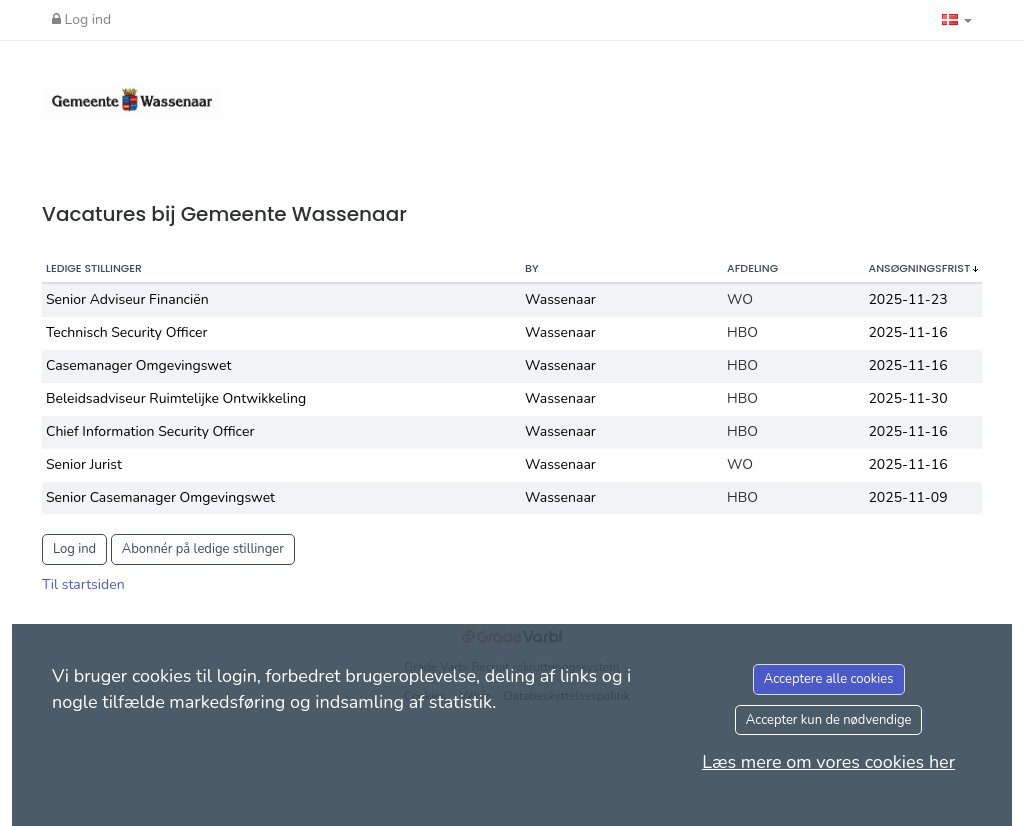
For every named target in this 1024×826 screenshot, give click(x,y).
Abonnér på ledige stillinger (203, 549)
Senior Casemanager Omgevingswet (160, 497)
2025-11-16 (907, 332)
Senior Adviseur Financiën (127, 299)
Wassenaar (560, 299)
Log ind (81, 19)
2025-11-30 (907, 398)
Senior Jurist (84, 464)
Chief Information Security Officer (150, 431)
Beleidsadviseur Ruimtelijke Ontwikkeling (176, 398)
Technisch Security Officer (126, 332)
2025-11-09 (907, 497)
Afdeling (752, 268)
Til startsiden (83, 584)
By (532, 268)
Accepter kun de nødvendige (829, 720)
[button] (957, 20)
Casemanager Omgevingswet (138, 365)
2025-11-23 (907, 299)
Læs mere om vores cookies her (828, 762)
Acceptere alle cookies (829, 679)
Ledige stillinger (94, 268)
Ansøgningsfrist (920, 268)
